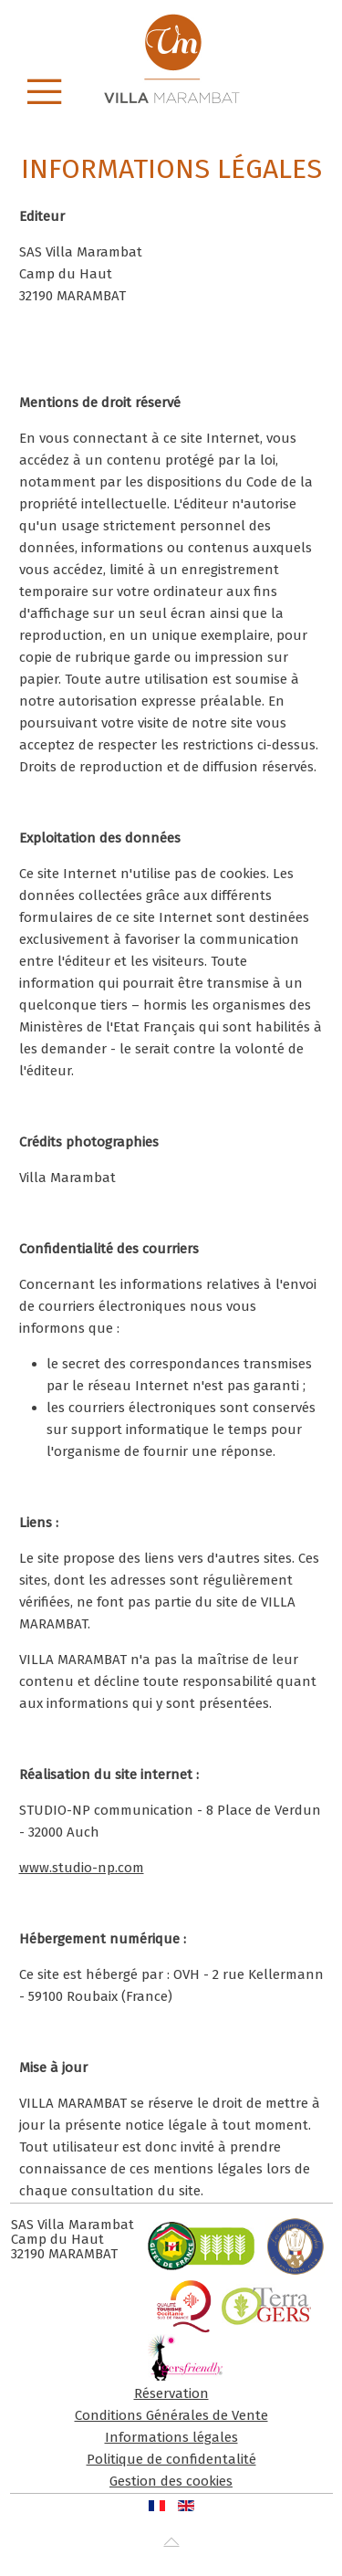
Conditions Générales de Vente (171, 2415)
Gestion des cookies (171, 2481)
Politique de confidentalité (171, 2459)
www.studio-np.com (81, 1867)
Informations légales (171, 2437)
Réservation (171, 2393)
